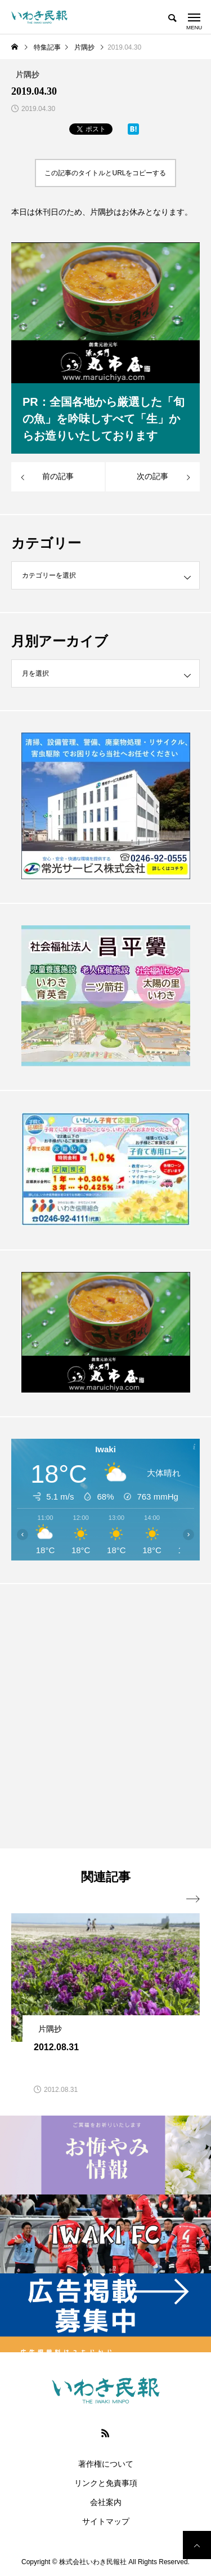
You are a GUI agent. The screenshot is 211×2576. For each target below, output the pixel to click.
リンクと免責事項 (105, 2483)
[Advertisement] (105, 1716)
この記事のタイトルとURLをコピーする (105, 173)
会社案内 (106, 2502)
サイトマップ (105, 2521)
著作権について (105, 2464)
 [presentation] (193, 1899)
